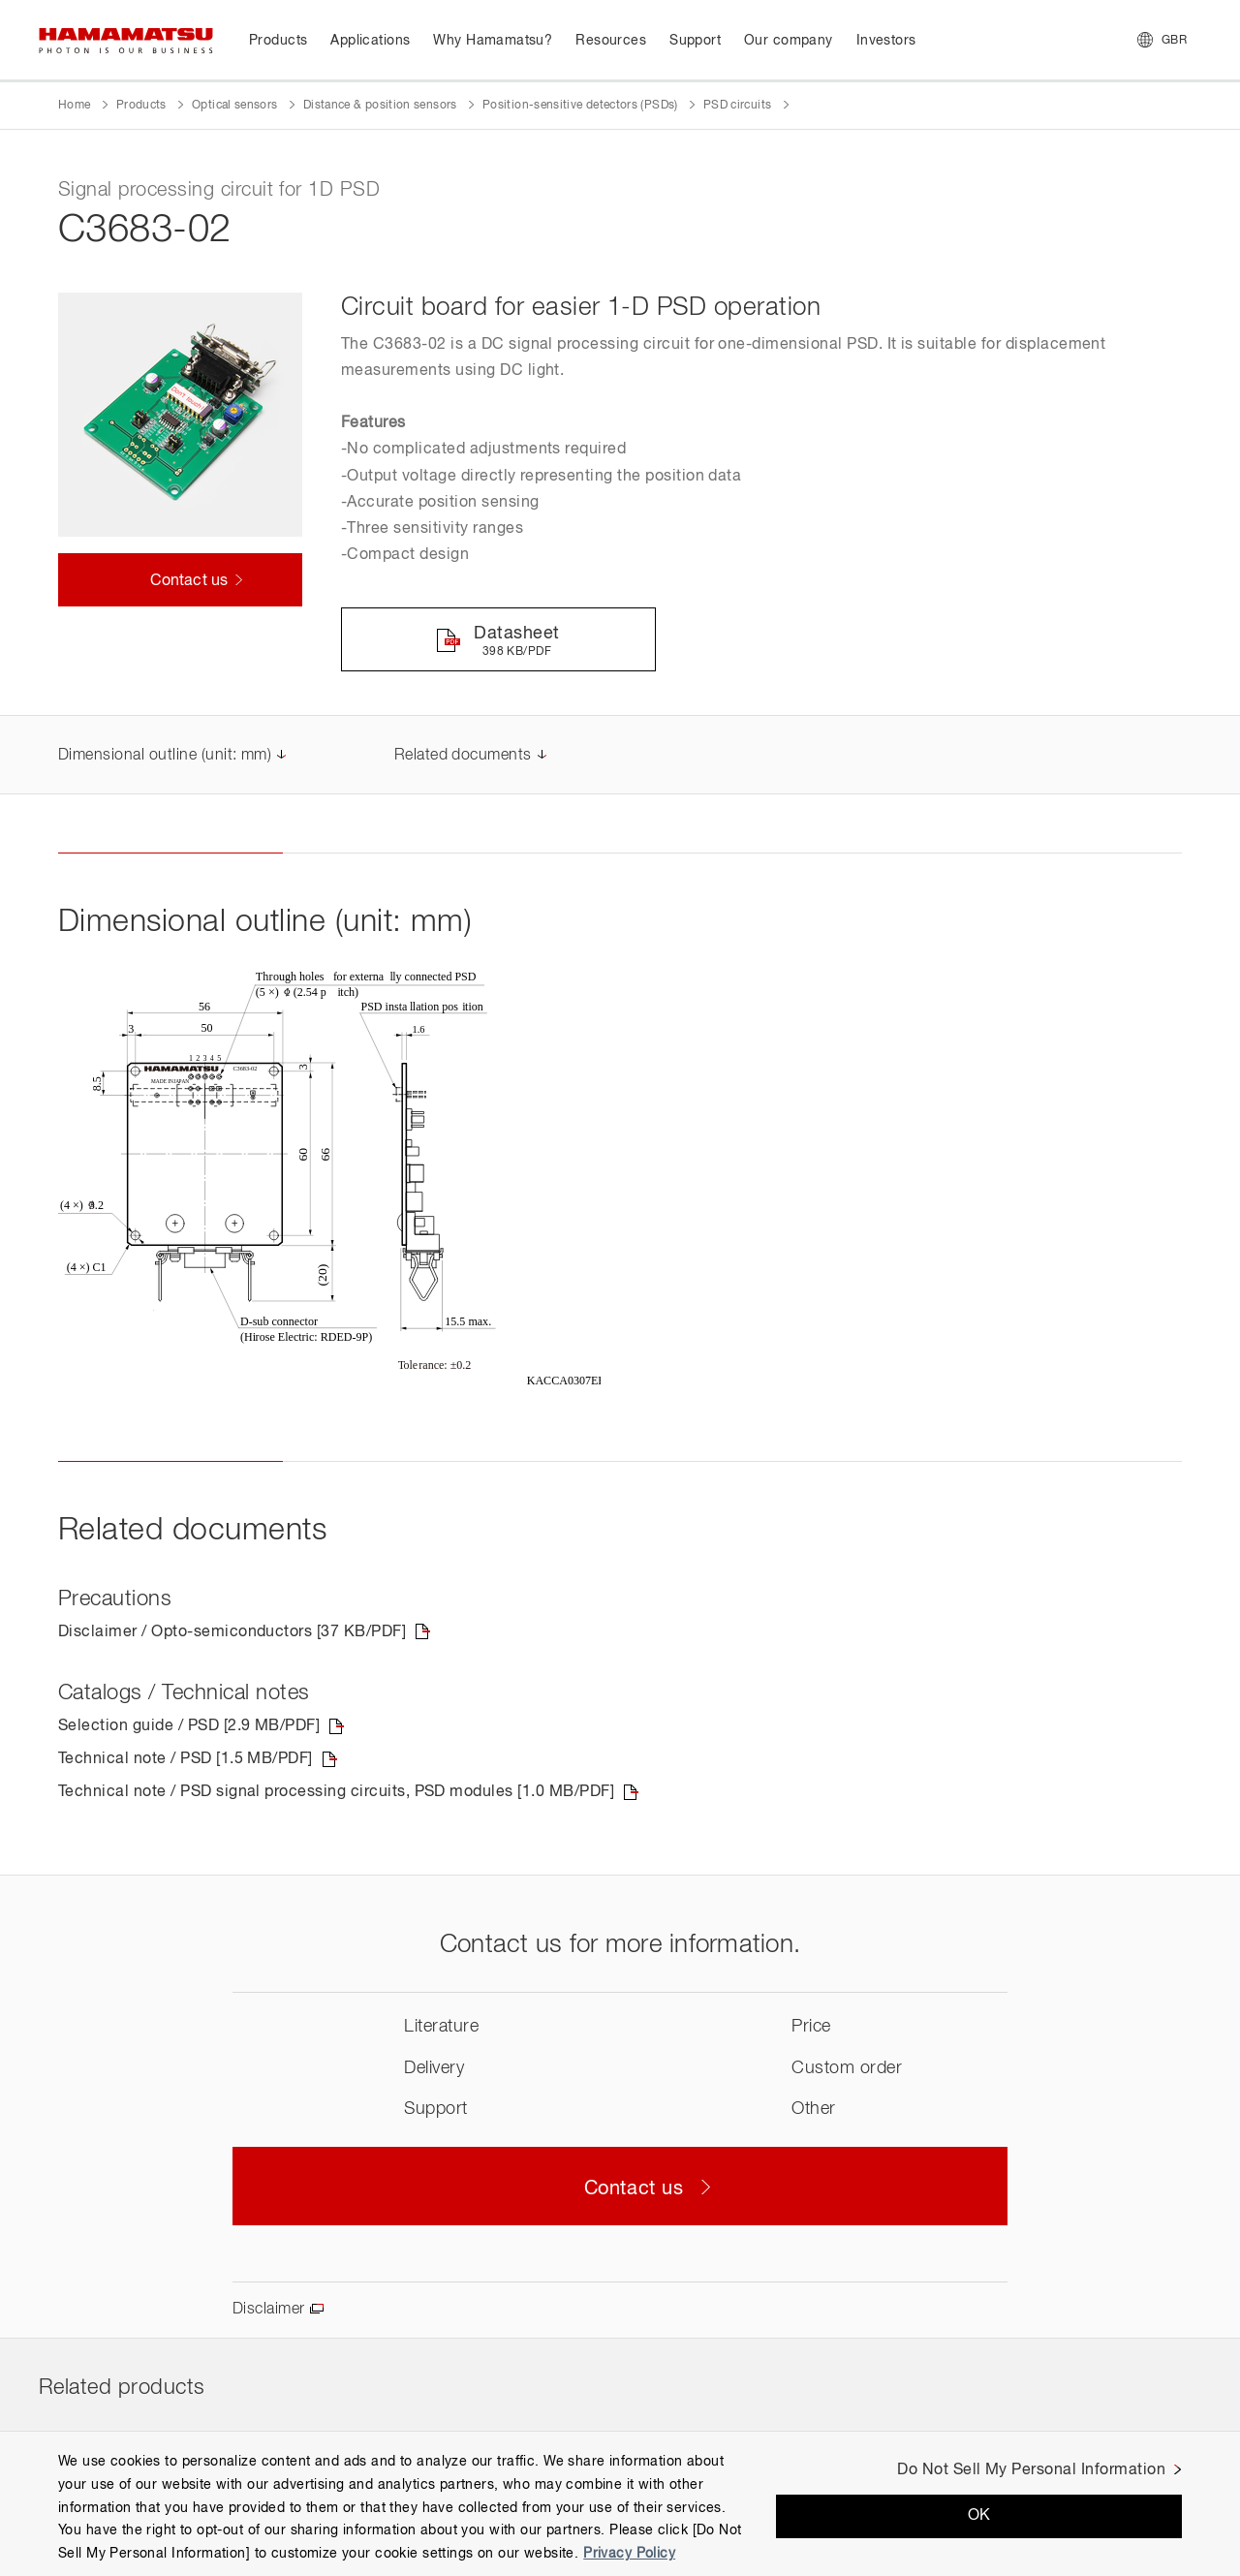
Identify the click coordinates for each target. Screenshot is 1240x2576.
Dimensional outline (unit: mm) (164, 755)
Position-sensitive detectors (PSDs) (580, 105)
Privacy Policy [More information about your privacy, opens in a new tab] (629, 2553)
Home (74, 105)
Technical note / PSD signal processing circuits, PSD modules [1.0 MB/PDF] (336, 1792)
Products (141, 105)
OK (979, 2516)
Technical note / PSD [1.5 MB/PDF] (185, 1759)
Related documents (463, 755)
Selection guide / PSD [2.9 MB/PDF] (189, 1726)
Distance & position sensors (380, 105)
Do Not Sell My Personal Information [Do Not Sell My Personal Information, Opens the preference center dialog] (1031, 2470)
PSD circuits (737, 105)
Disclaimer (268, 2309)
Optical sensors (234, 105)
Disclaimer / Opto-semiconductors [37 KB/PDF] (232, 1632)
